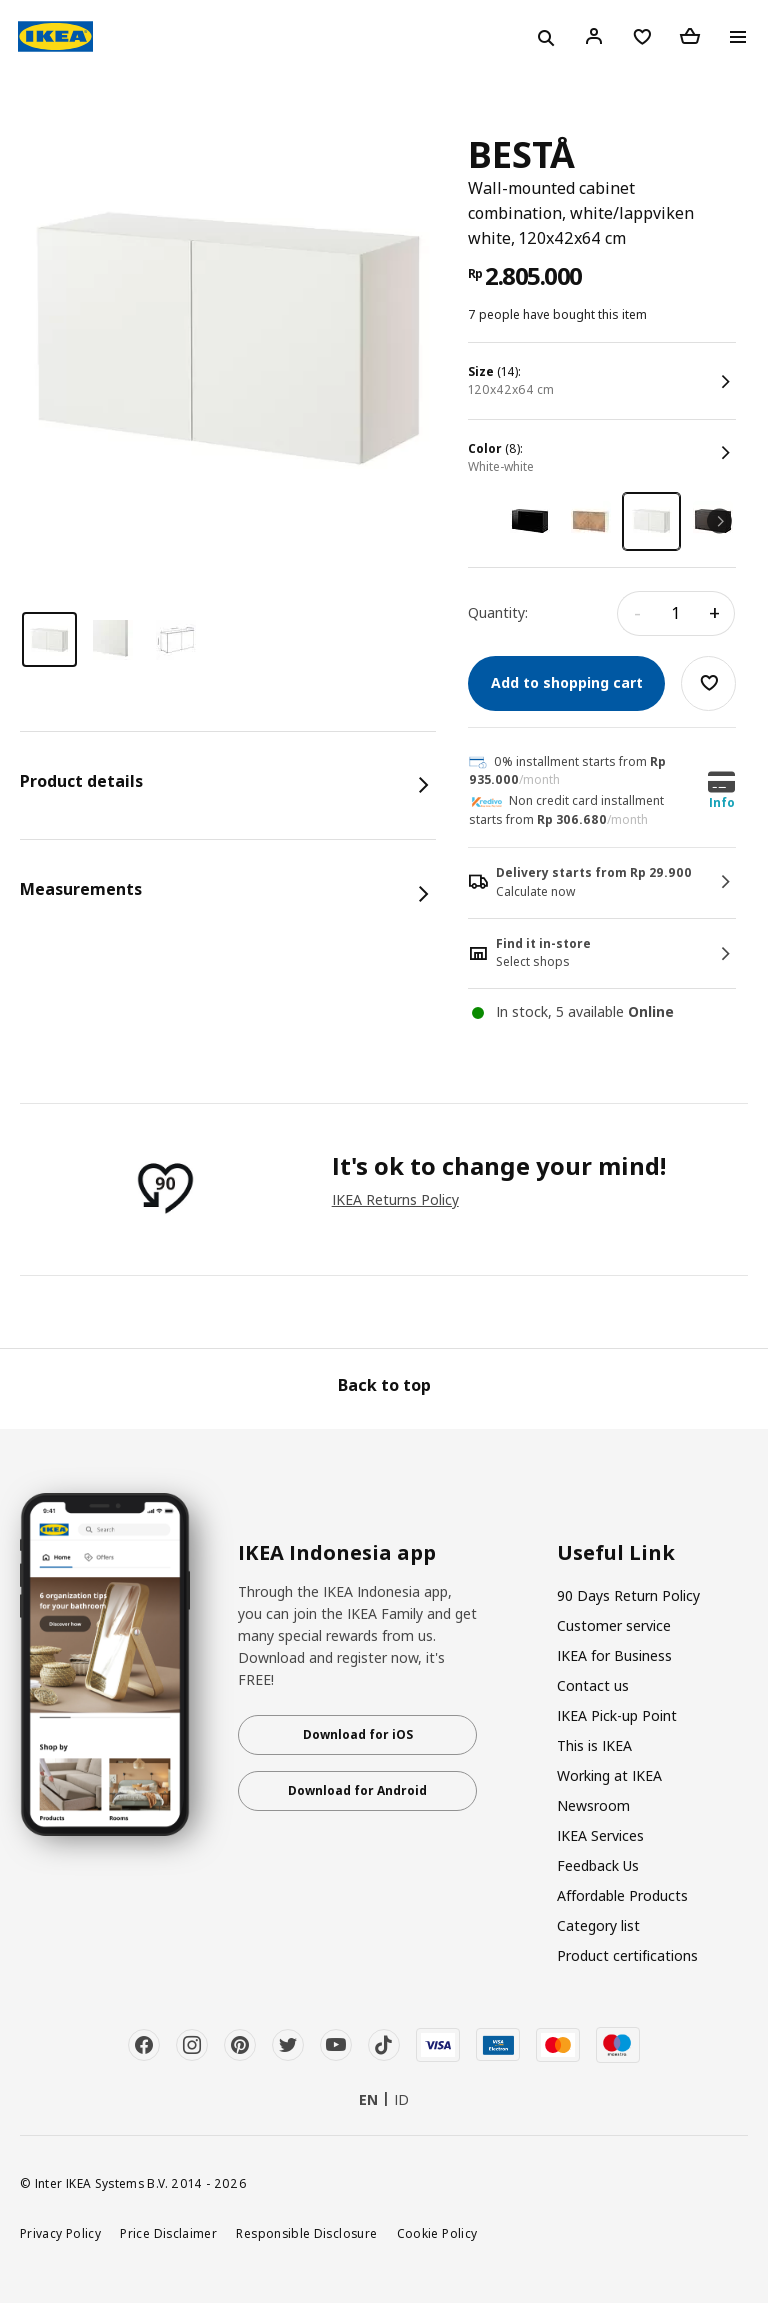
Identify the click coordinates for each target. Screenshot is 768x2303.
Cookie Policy (437, 2233)
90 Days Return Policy (628, 1595)
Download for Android (357, 1790)
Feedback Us (598, 1865)
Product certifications (627, 1955)
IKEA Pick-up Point (617, 1715)
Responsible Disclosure (306, 2233)
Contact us (593, 1685)
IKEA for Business (614, 1655)
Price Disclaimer (168, 2233)
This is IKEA (594, 1745)
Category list (598, 1925)
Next (719, 521)
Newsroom (593, 1805)
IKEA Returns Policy (395, 1199)
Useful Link (616, 1553)
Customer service (614, 1625)
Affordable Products (622, 1895)
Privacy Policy (60, 2233)
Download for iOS (358, 1734)
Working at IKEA (609, 1775)
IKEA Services (600, 1835)
